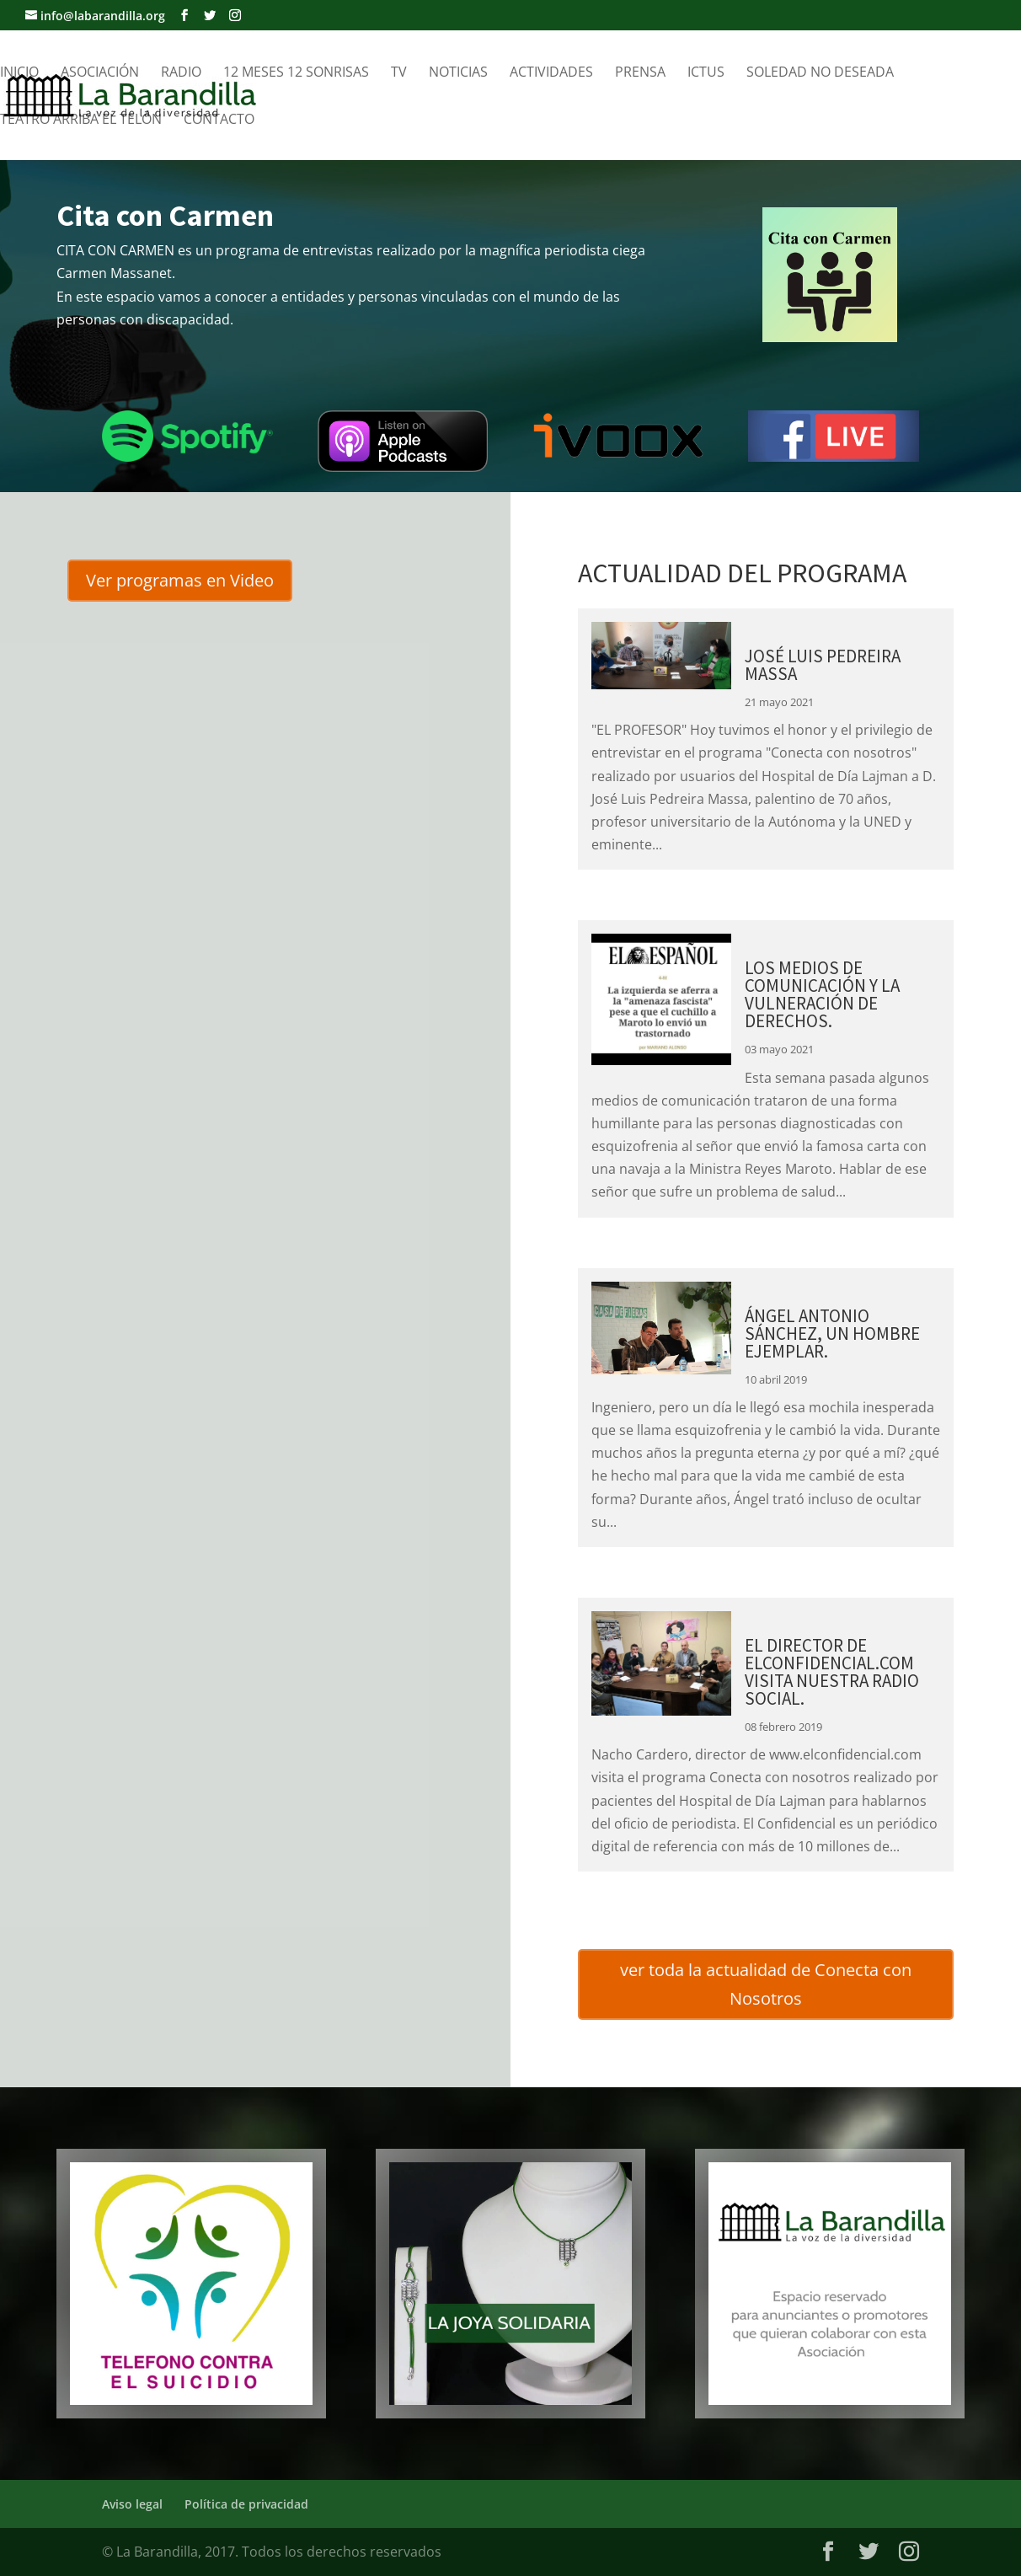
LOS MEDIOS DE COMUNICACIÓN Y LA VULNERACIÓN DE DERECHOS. (822, 994)
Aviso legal (132, 2504)
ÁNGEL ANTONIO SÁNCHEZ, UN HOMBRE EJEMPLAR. (832, 1333)
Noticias (458, 73)
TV (399, 73)
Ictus (705, 73)
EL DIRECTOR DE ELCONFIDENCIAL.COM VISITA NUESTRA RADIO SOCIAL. (832, 1672)
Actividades (551, 73)
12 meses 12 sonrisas (296, 73)
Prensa (640, 73)
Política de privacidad (246, 2504)
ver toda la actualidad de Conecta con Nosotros (765, 1984)
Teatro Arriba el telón (81, 120)
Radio (181, 73)
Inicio (19, 73)
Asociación (100, 73)
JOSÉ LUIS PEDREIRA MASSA (823, 665)
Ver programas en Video (180, 580)
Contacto (219, 120)
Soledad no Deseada (820, 73)
